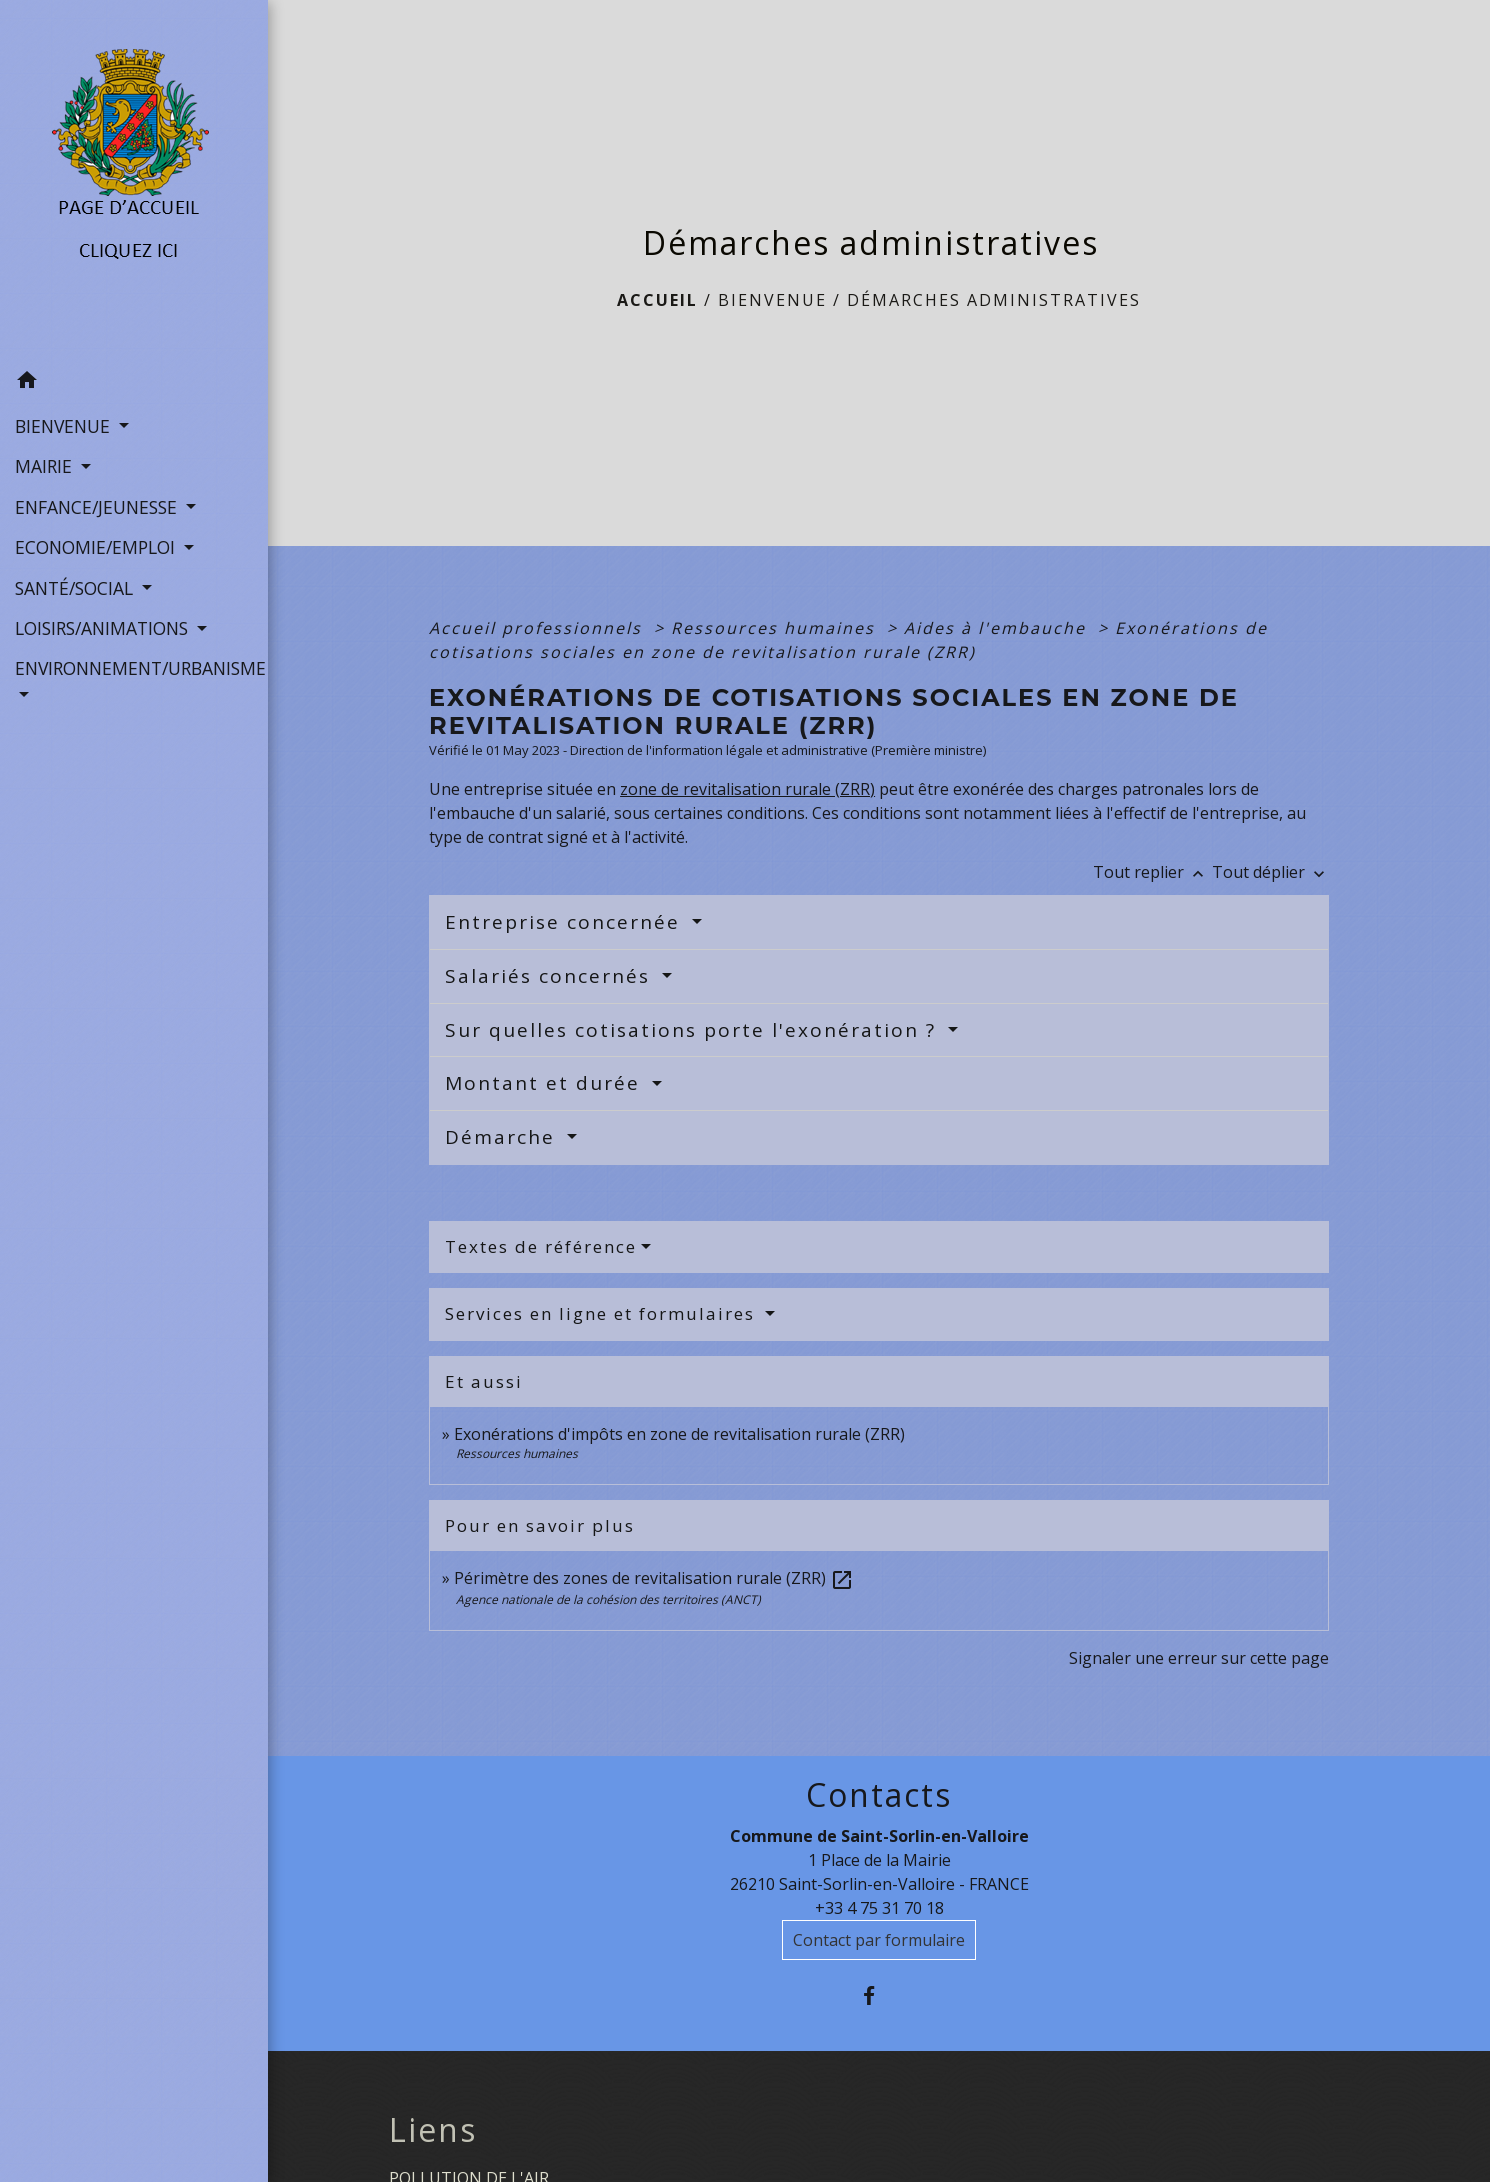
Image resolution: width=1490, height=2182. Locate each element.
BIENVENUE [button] (65, 426)
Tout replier (1152, 872)
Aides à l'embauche (998, 628)
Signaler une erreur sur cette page (1199, 1658)
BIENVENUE (772, 300)
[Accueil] (134, 181)
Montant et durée (546, 1083)
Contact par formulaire (879, 1940)
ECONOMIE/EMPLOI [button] (97, 547)
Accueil (657, 300)
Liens (433, 2130)
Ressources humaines (776, 628)
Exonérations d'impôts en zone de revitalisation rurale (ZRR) (679, 1434)
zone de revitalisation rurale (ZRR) (747, 789)
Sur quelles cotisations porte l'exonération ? (694, 1030)
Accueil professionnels (538, 628)
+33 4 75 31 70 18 (879, 1908)
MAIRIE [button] (46, 466)
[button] (134, 383)
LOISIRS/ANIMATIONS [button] (104, 628)
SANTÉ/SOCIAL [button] (76, 588)
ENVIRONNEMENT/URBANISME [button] (134, 668)
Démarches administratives (994, 300)
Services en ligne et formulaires (603, 1313)
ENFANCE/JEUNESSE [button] (98, 507)
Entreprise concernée (566, 922)
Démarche (503, 1137)
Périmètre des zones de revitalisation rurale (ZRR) (654, 1578)
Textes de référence (541, 1246)
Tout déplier (1270, 872)
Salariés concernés (551, 976)
